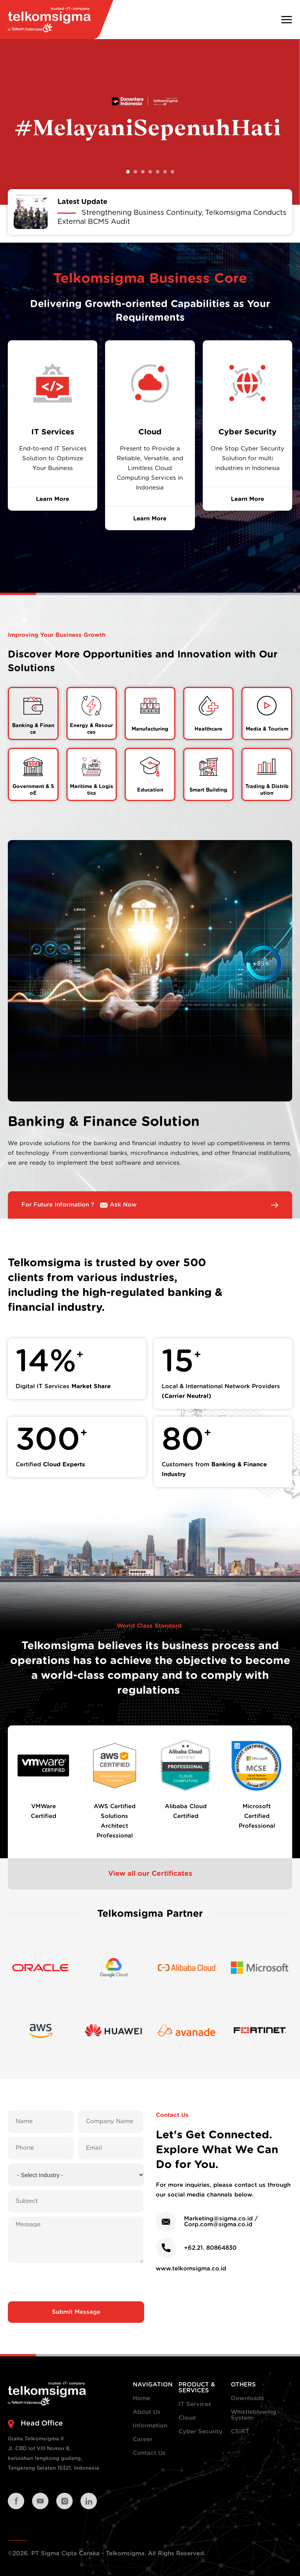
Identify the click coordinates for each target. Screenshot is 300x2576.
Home (141, 2398)
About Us (147, 2412)
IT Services (195, 2404)
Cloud (187, 2418)
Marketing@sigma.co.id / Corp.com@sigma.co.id (221, 2221)
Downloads (247, 2398)
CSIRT (240, 2432)
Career (142, 2439)
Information (150, 2426)
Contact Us (149, 2453)
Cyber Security (200, 2432)
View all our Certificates (150, 1873)
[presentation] (76, 2282)
